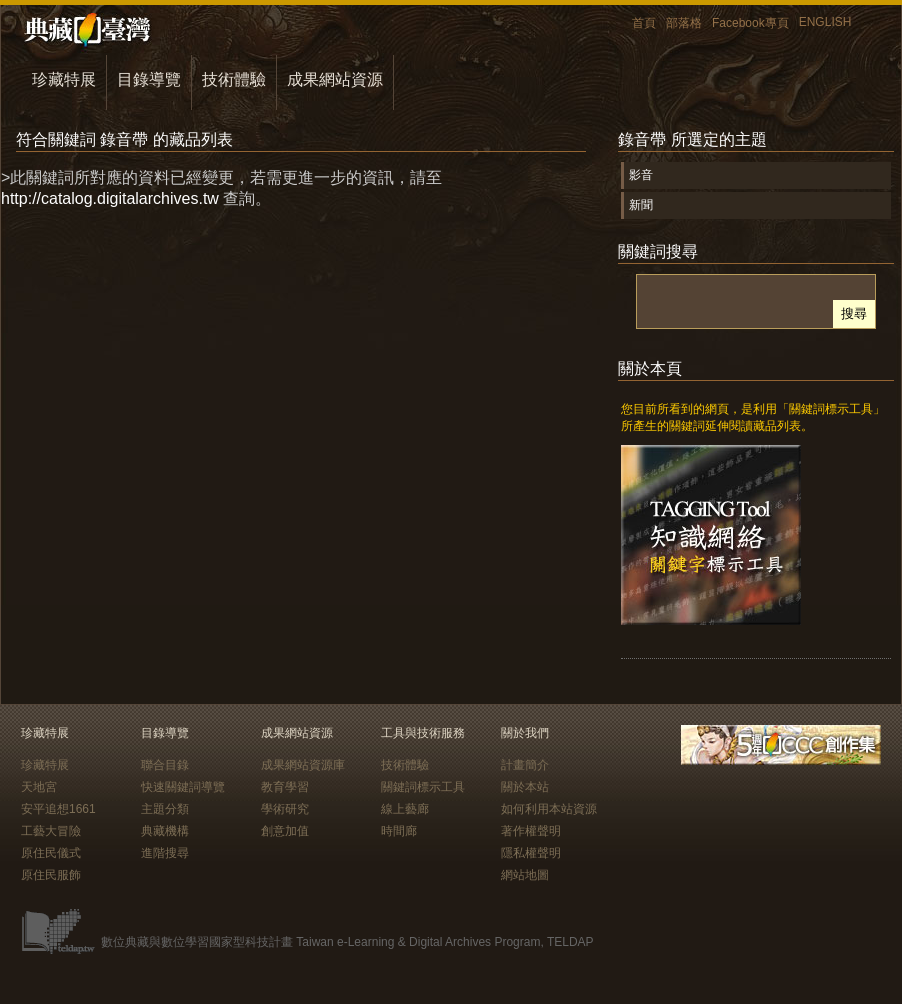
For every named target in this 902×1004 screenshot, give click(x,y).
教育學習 (285, 787)
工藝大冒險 (51, 831)
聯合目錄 (165, 765)
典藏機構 (165, 831)
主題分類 (165, 809)
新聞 (641, 205)
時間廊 (399, 831)
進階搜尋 (165, 853)
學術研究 (285, 809)
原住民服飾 (51, 875)
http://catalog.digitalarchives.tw (110, 198)
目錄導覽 (149, 79)
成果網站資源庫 (303, 765)
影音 (641, 175)
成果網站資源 (335, 79)
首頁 (644, 23)
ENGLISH (825, 22)
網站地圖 (525, 875)
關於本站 (525, 787)
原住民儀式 (51, 853)
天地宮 (39, 787)
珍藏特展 (64, 79)
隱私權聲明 (531, 853)
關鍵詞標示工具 (423, 787)
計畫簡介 (525, 765)
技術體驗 (234, 79)
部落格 (684, 23)
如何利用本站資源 (549, 809)
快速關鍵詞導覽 (183, 787)
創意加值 (285, 831)
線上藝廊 (405, 809)
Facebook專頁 (750, 23)
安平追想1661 (58, 809)
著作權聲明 (531, 831)
